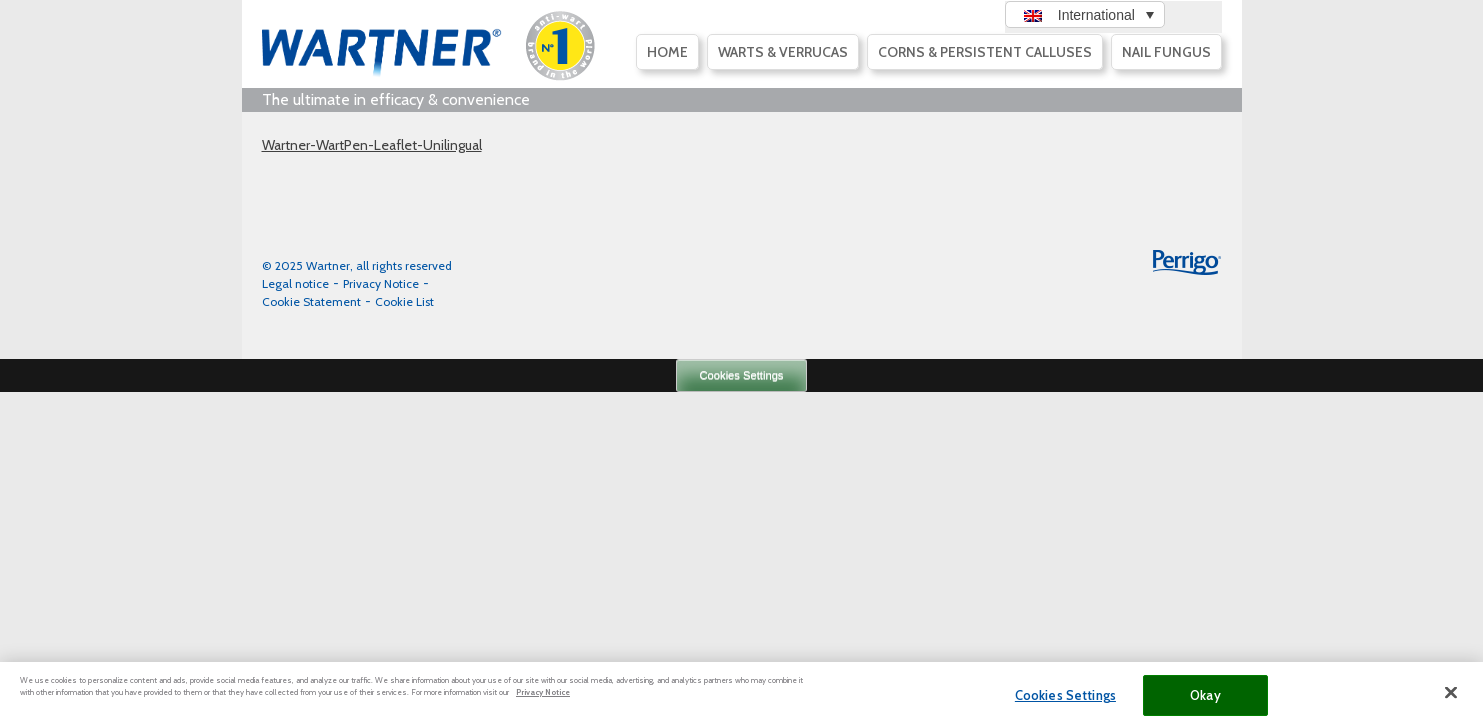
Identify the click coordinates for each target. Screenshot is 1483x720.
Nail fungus (1166, 52)
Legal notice (295, 283)
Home (667, 52)
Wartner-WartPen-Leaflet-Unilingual (372, 145)
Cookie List (404, 301)
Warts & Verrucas (783, 52)
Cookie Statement (311, 301)
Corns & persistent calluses (985, 52)
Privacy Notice (381, 283)
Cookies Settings (742, 375)
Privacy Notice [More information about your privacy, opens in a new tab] (543, 699)
